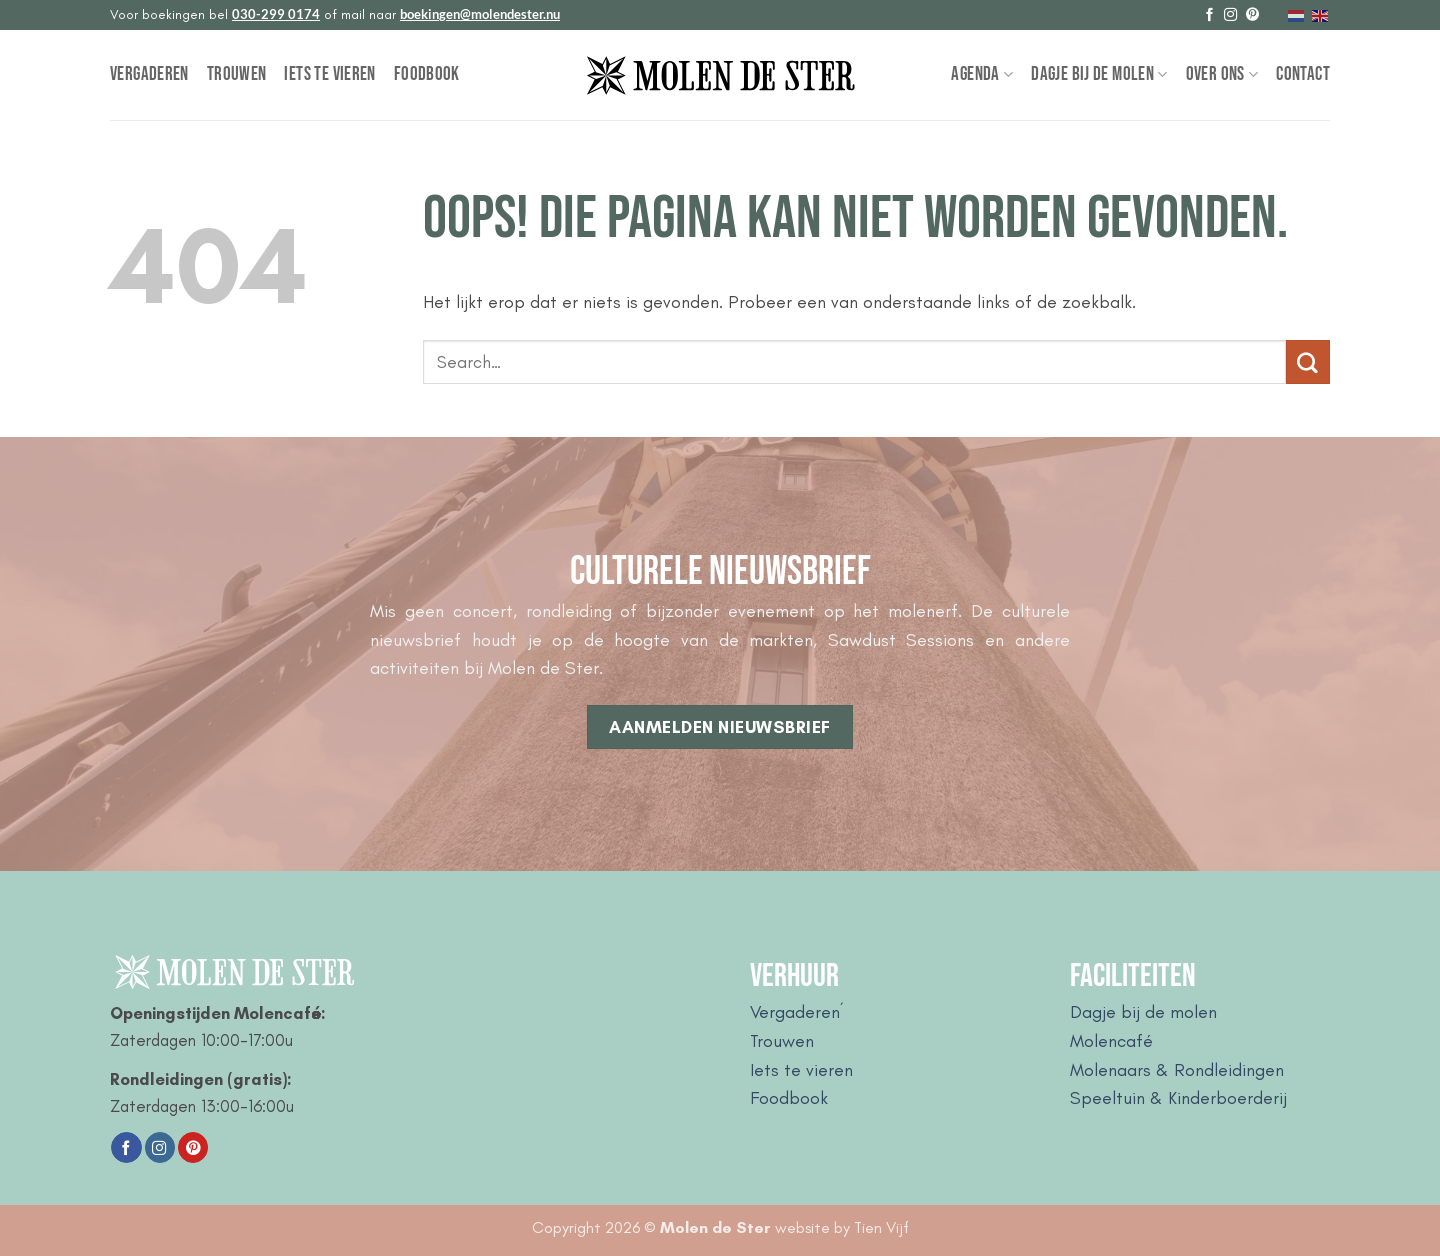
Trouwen (237, 74)
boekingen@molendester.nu (480, 14)
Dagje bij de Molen (1099, 74)
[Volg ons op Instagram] (1230, 15)
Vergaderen (149, 74)
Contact (1303, 74)
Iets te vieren (329, 74)
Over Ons (1222, 74)
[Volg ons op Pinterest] (1252, 15)
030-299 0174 (276, 14)
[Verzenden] (1308, 362)
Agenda (982, 74)
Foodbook (427, 74)
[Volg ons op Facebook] (1209, 15)
